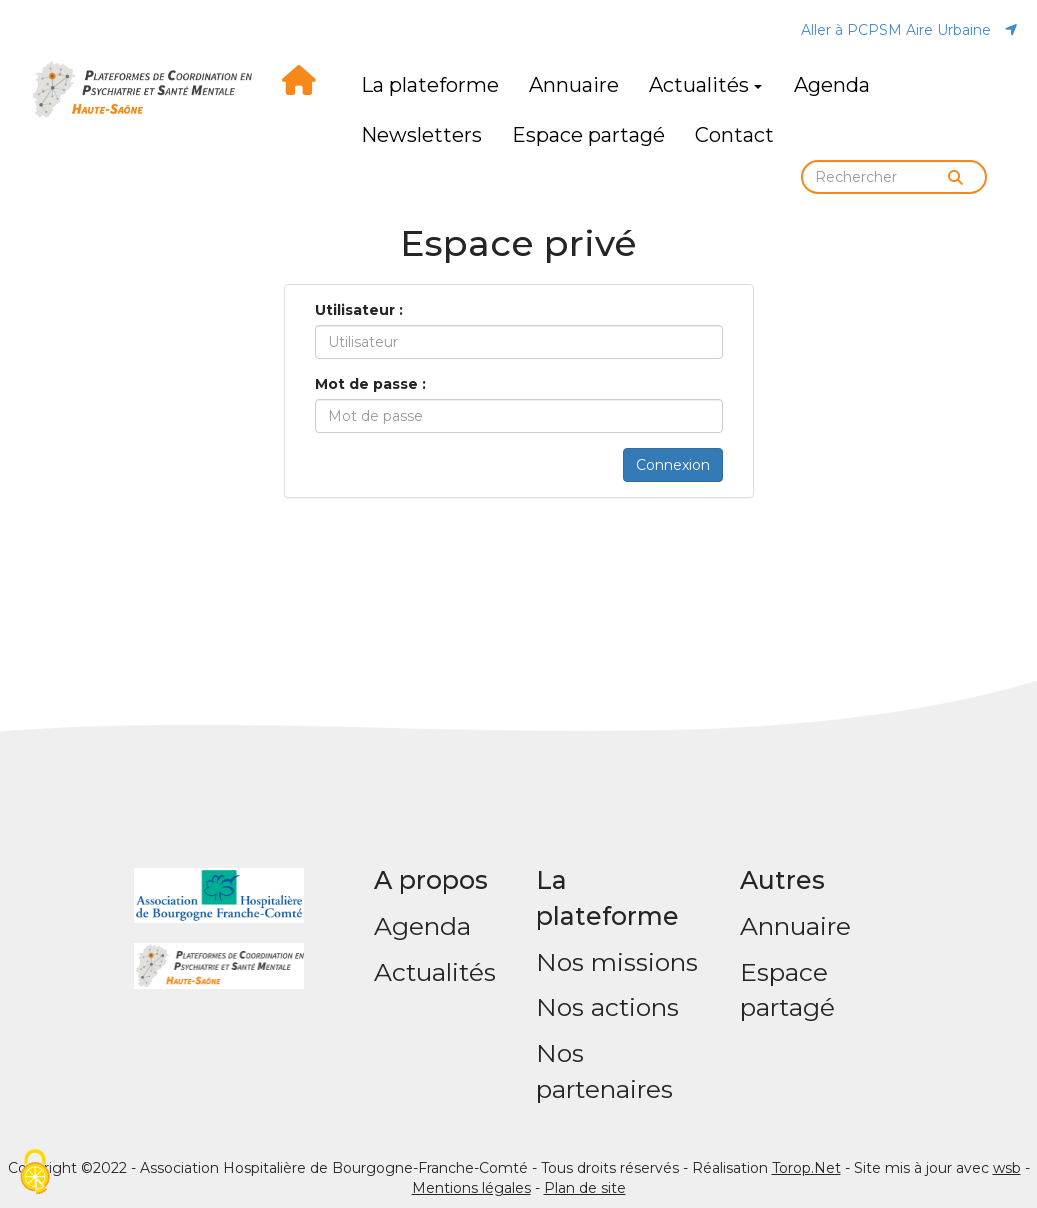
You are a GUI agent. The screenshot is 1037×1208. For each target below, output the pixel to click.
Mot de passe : (370, 384)
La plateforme (430, 85)
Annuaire (574, 85)
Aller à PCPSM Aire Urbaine (909, 30)
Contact (734, 135)
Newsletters (421, 135)
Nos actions (607, 1007)
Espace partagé (588, 135)
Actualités (705, 85)
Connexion (673, 465)
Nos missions (617, 962)
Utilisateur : (359, 310)
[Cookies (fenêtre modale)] (35, 1173)
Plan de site (585, 1188)
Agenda (832, 85)
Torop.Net (806, 1168)
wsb (1007, 1168)
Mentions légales (471, 1188)
